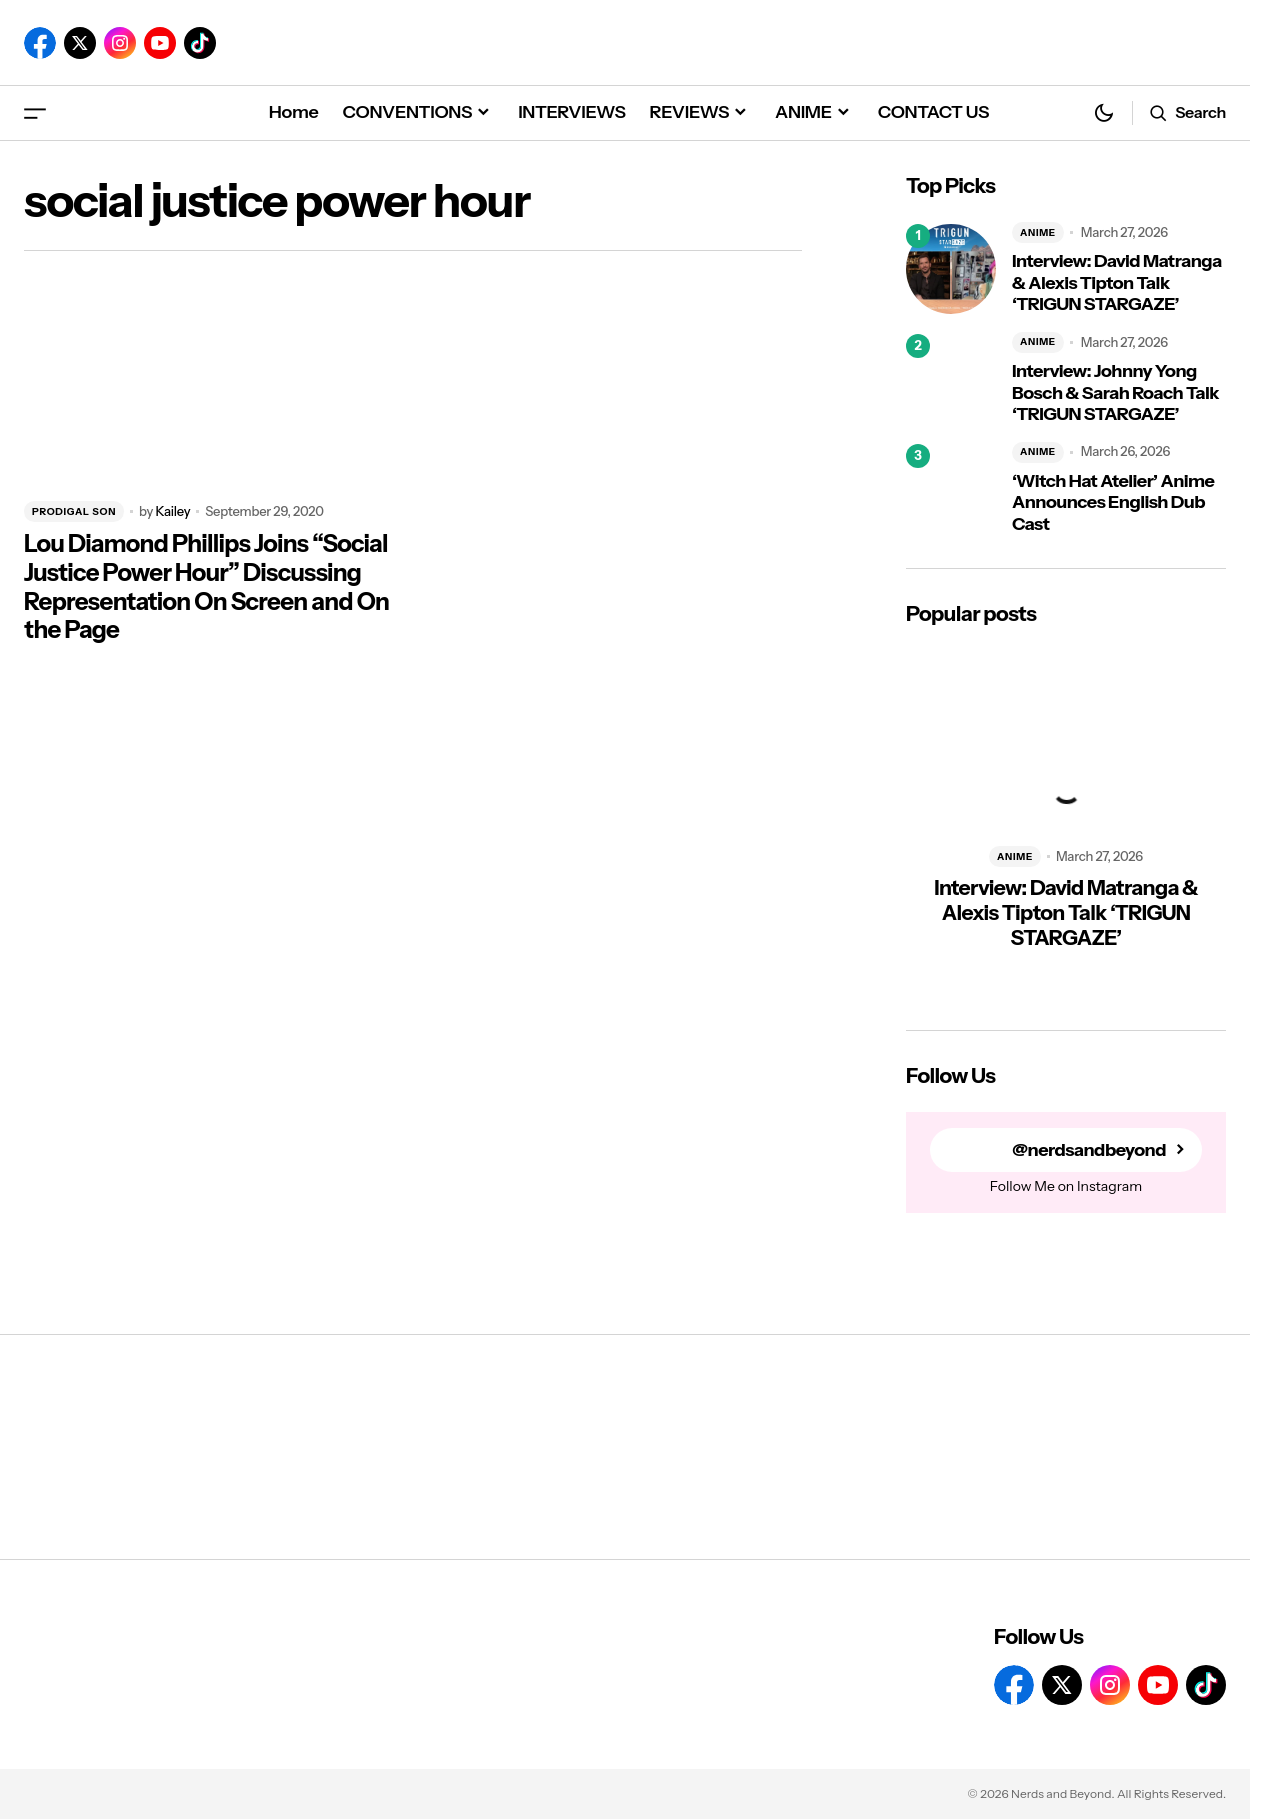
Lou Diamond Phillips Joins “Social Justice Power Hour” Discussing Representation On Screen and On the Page (206, 587)
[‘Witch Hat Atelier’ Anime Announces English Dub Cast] (951, 489)
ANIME (1038, 232)
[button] (35, 112)
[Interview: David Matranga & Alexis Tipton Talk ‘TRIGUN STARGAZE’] (951, 269)
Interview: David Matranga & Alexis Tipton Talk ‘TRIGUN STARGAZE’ (1117, 283)
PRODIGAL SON (74, 511)
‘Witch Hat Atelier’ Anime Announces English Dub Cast (1113, 503)
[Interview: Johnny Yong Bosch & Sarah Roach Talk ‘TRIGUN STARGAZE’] (951, 379)
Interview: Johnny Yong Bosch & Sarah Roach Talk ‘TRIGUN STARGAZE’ (1115, 393)
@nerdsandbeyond (1089, 1150)
